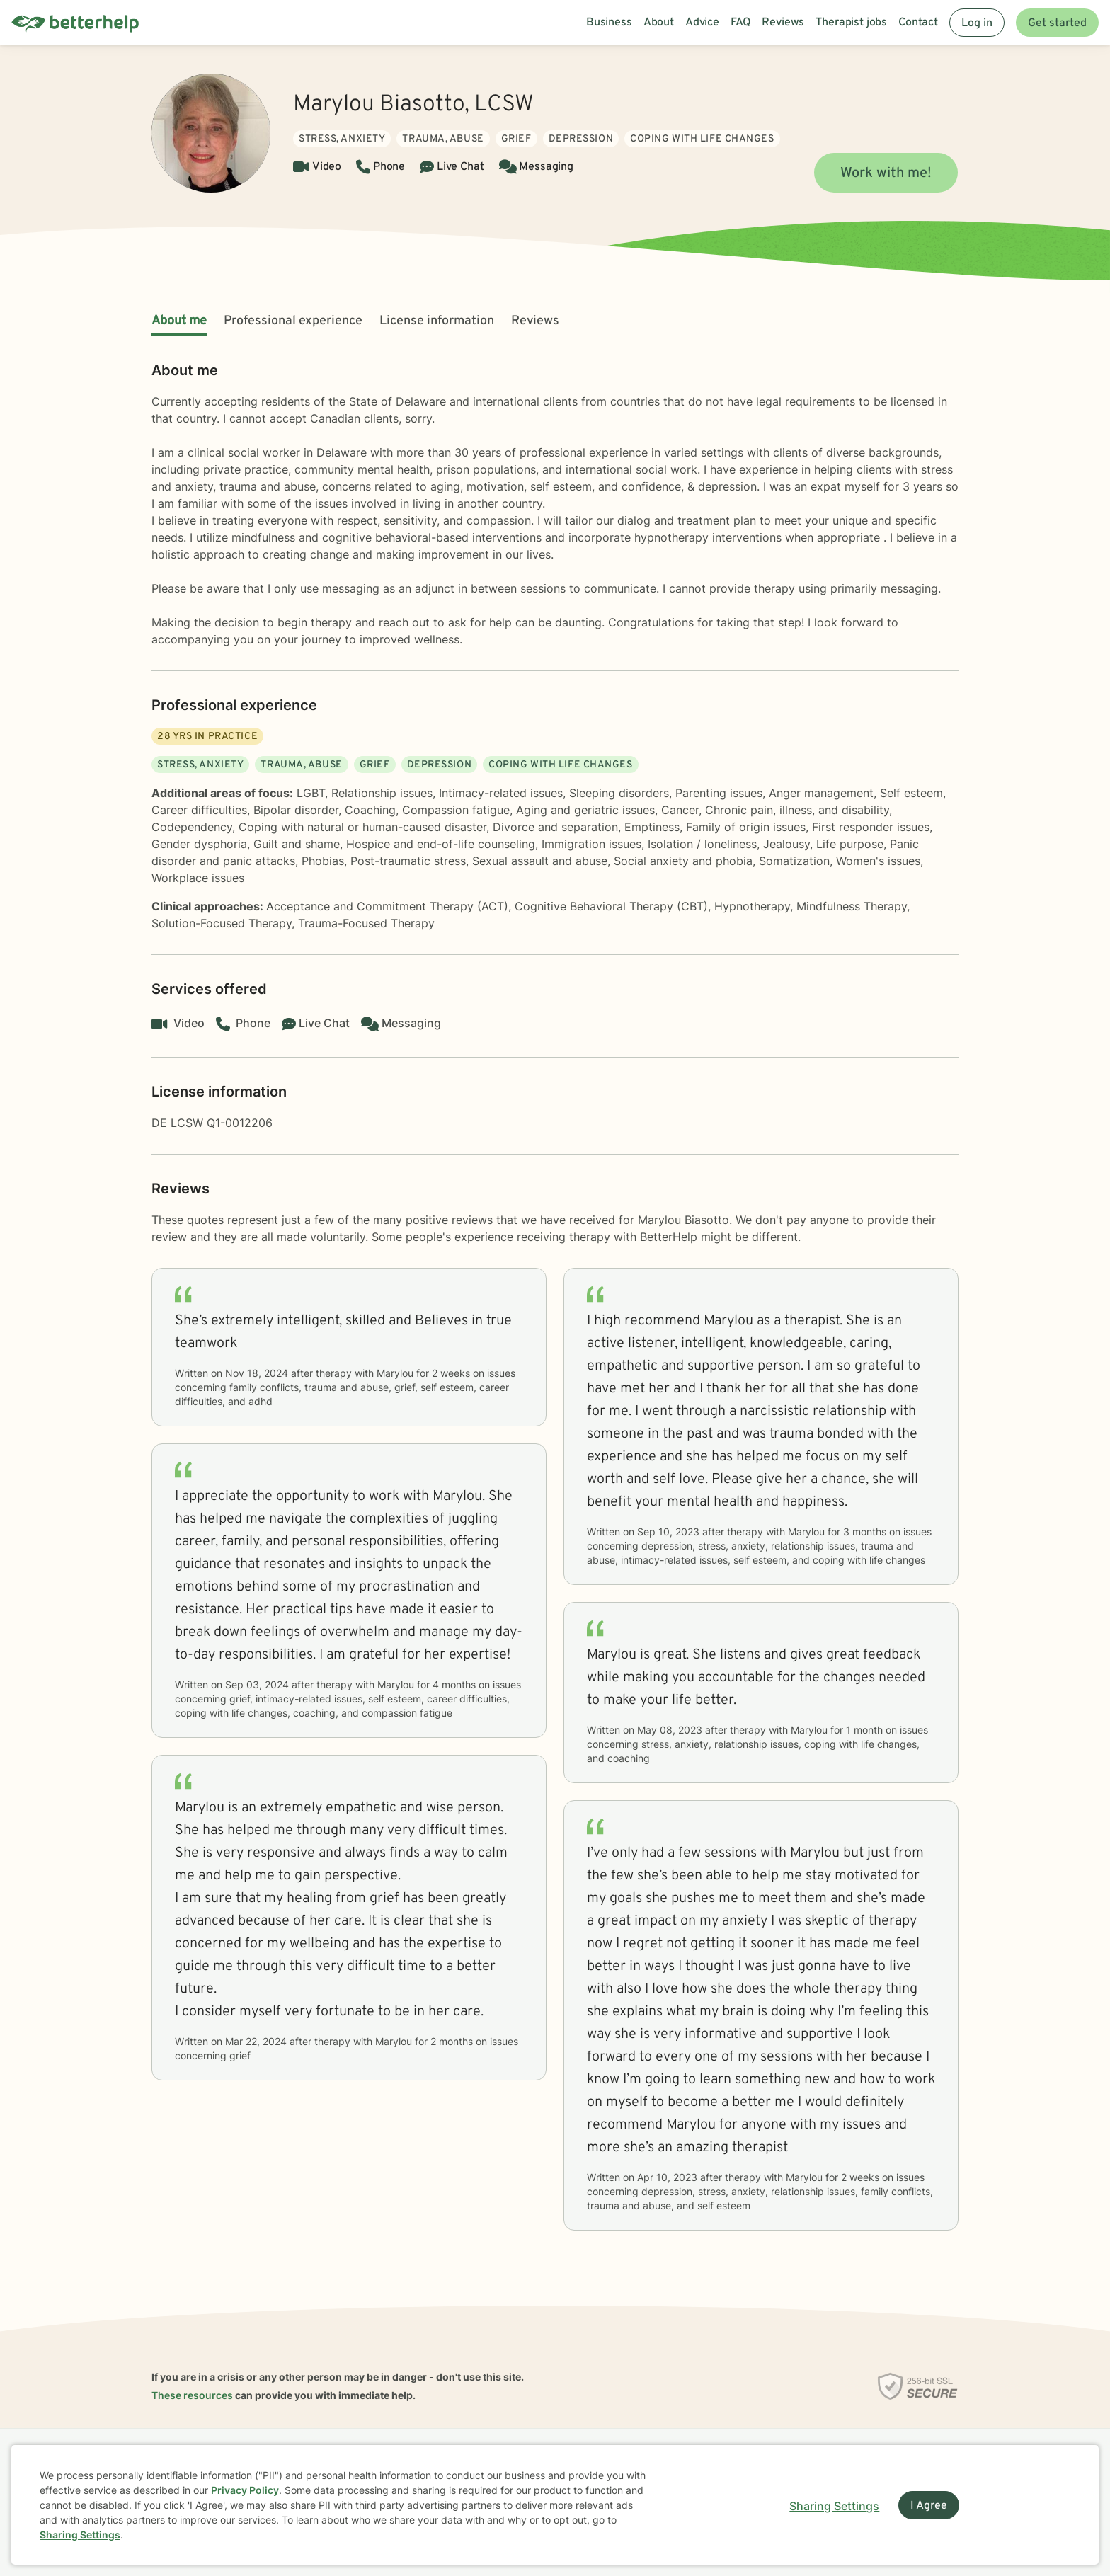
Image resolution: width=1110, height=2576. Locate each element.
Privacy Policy (245, 2490)
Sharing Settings (80, 2535)
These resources (192, 2395)
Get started (1057, 23)
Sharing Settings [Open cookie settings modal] (834, 2506)
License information (436, 321)
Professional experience (293, 321)
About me (179, 321)
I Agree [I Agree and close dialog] (928, 2506)
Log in (976, 23)
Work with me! (886, 173)
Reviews (535, 321)
